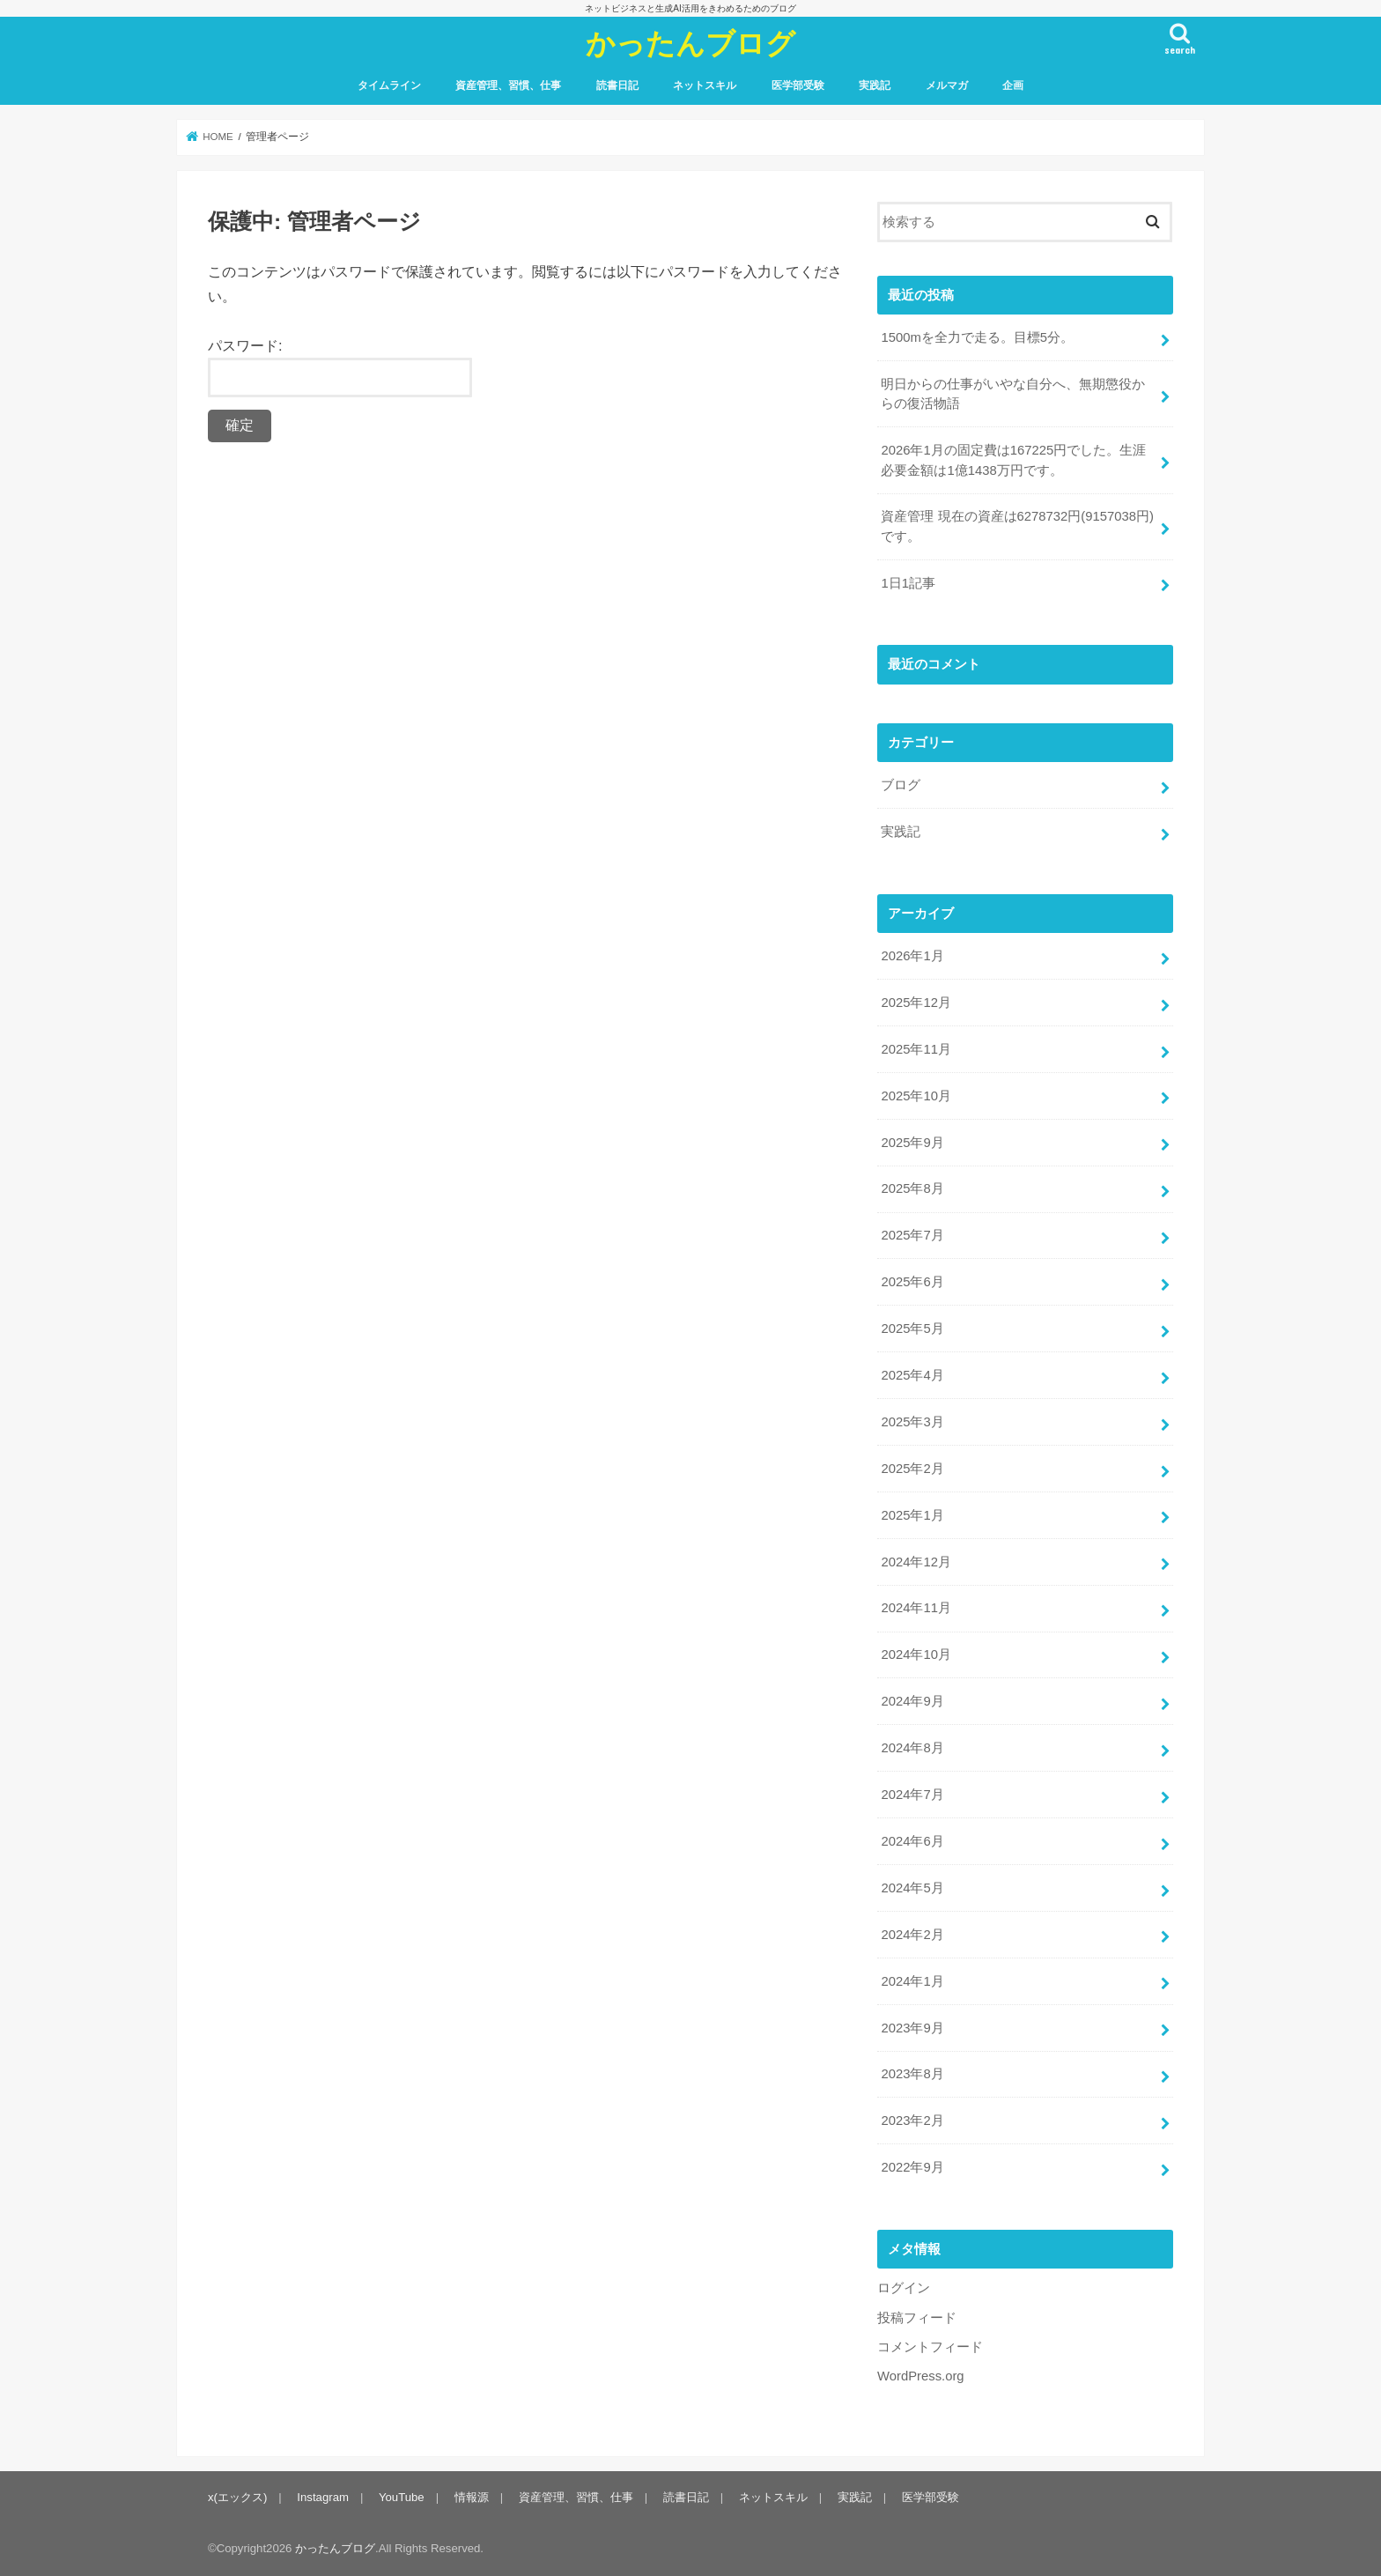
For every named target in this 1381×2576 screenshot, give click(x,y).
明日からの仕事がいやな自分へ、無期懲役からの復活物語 (1013, 394)
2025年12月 (915, 1003)
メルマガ (947, 85)
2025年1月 (912, 1515)
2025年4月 (912, 1375)
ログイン (903, 2288)
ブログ (900, 785)
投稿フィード (916, 2318)
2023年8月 (912, 2074)
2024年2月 (912, 1935)
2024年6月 (912, 1841)
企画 (1012, 85)
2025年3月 (912, 1422)
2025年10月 (915, 1096)
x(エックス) (237, 2497)
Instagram (323, 2497)
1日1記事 (908, 583)
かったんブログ (690, 43)
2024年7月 (912, 1795)
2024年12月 (915, 1562)
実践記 (874, 85)
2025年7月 (912, 1235)
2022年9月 (912, 2167)
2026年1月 (912, 956)
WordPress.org (920, 2376)
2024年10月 (915, 1654)
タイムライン (389, 85)
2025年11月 (915, 1049)
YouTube (402, 2497)
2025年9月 (912, 1143)
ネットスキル (704, 85)
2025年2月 (912, 1469)
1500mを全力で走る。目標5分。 (977, 337)
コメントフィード (930, 2347)
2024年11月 (915, 1608)
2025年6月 (912, 1282)
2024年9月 (912, 1701)
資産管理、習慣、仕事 (508, 85)
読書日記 (617, 85)
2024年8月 (912, 1748)
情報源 (471, 2497)
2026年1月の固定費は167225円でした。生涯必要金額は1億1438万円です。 (1013, 460)
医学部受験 (798, 85)
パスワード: (340, 367)
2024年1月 (912, 1981)
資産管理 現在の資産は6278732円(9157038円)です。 (1017, 526)
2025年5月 (912, 1328)
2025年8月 (912, 1188)
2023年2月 (912, 2120)
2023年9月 (912, 2028)
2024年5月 (912, 1888)
